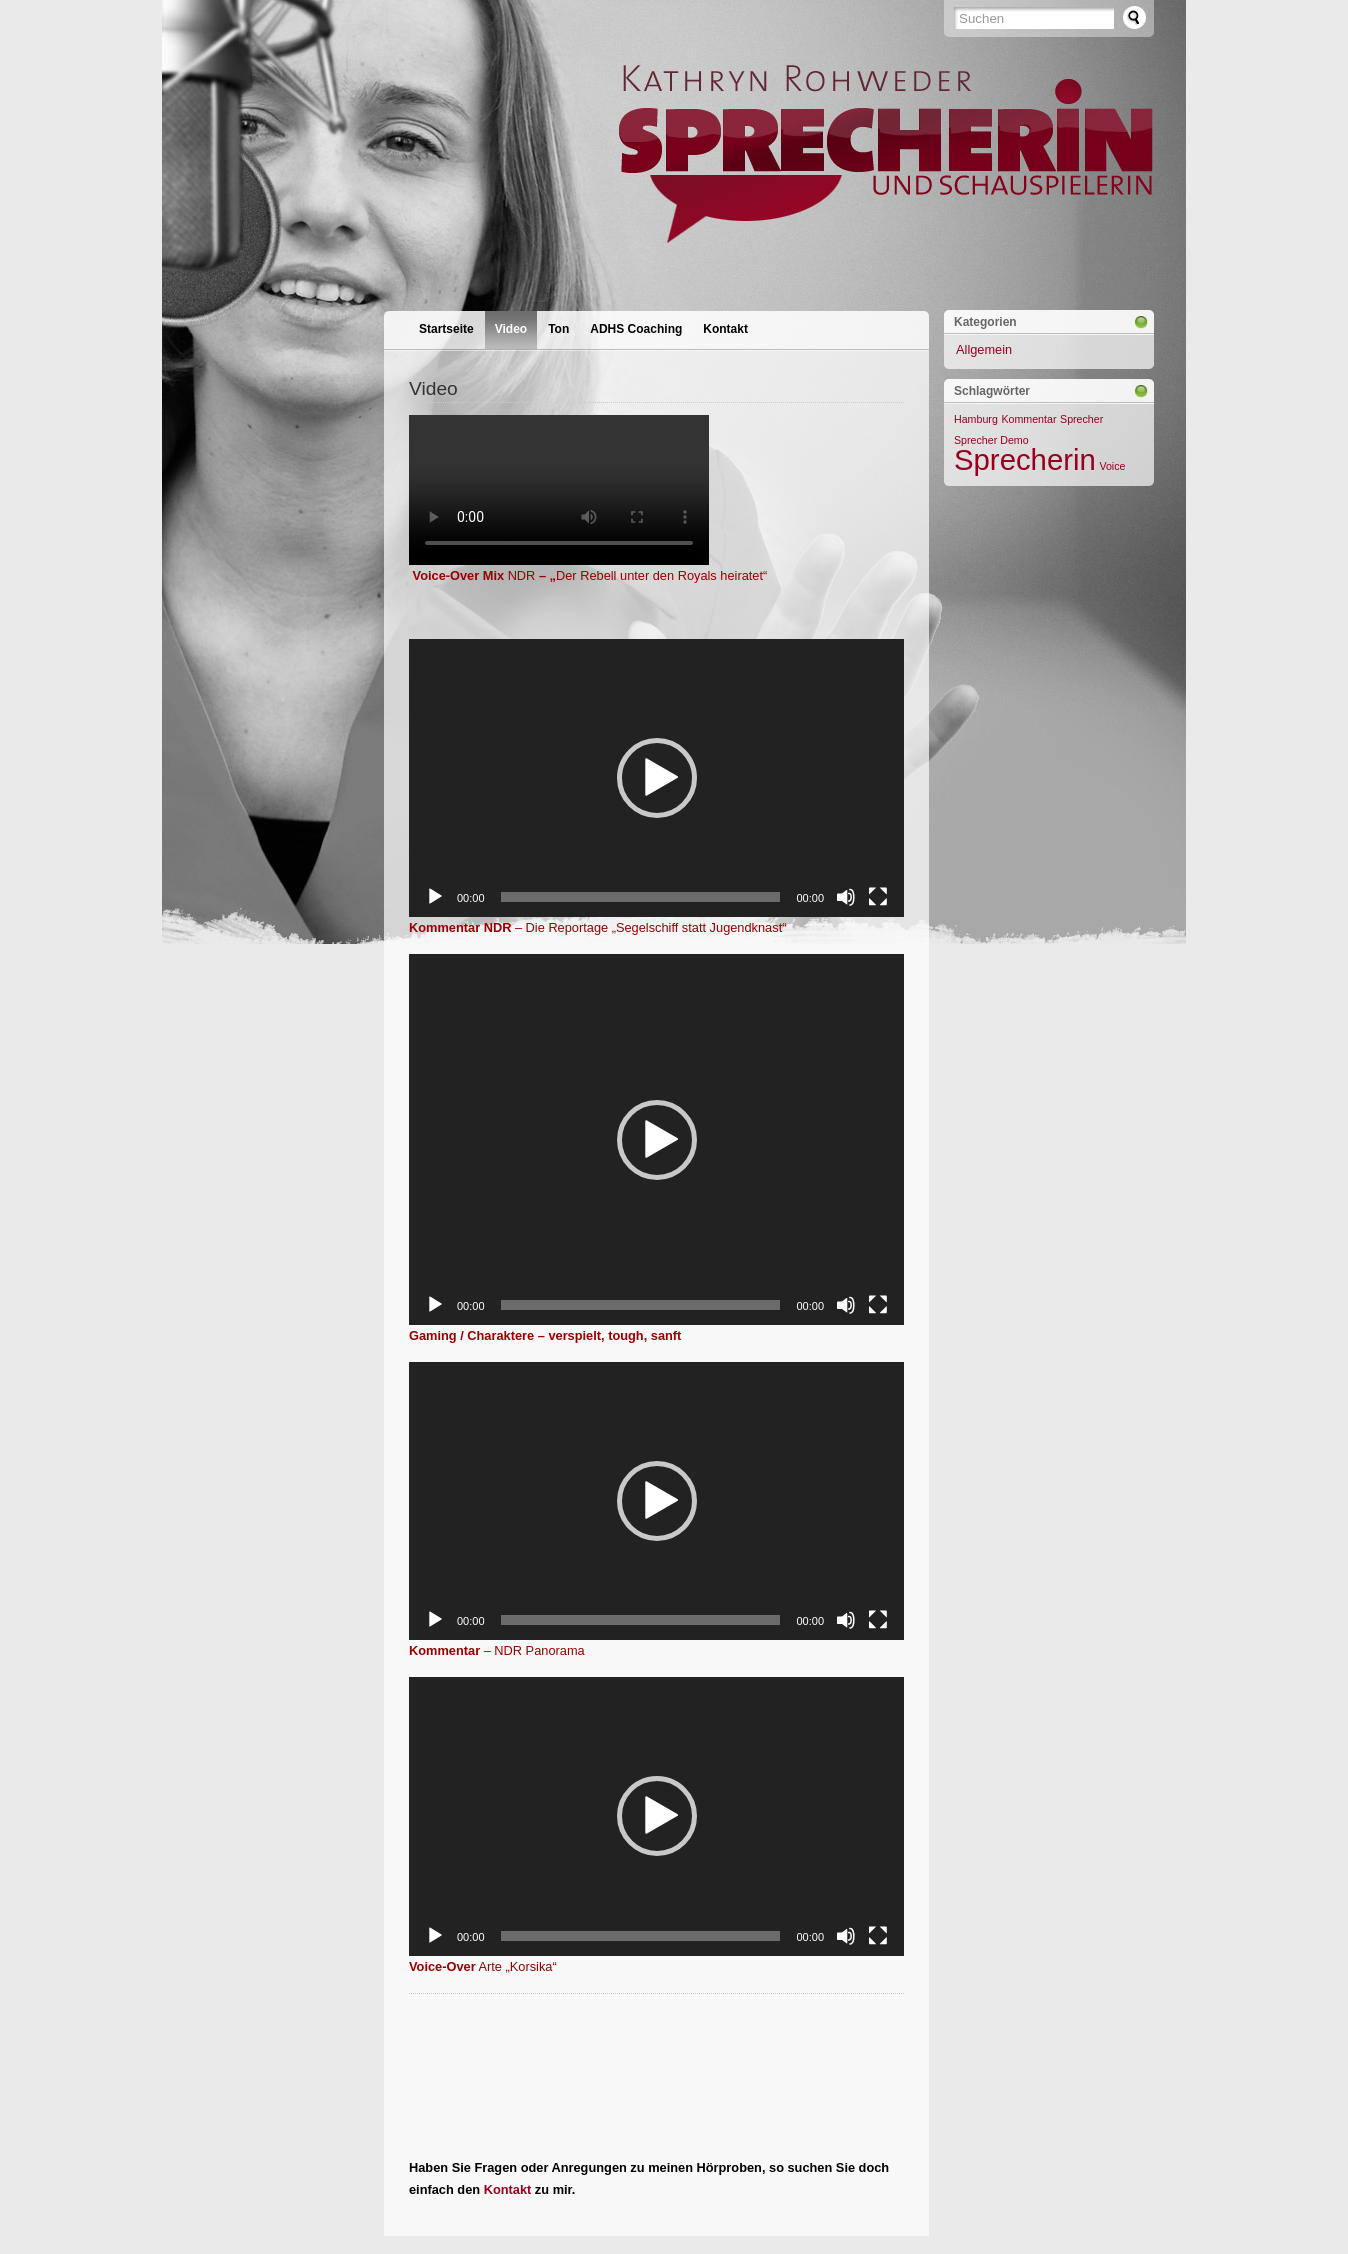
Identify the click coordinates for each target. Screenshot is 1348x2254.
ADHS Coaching (636, 329)
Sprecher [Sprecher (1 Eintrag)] (1081, 419)
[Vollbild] (878, 897)
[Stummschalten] (846, 897)
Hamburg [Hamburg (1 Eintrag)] (976, 419)
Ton (558, 329)
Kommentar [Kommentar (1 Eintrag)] (1028, 419)
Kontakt (725, 329)
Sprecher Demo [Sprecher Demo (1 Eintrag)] (991, 440)
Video (511, 329)
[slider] (641, 897)
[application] (656, 778)
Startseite (446, 329)
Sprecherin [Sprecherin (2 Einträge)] (1025, 459)
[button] (657, 778)
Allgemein (984, 349)
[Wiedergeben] (435, 897)
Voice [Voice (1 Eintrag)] (1112, 466)
